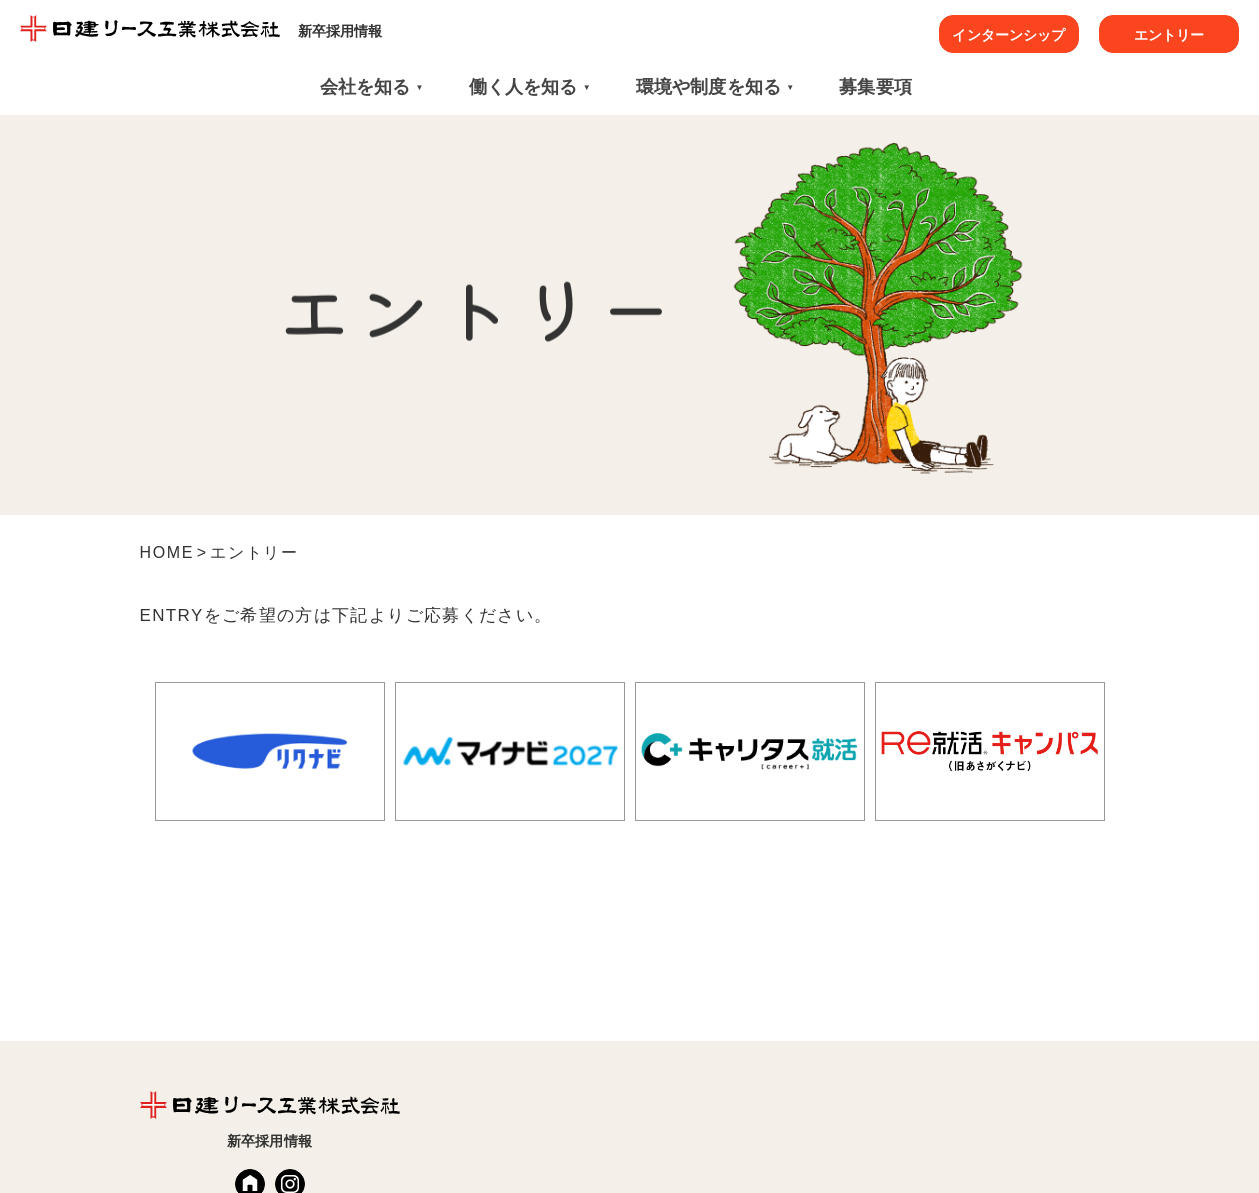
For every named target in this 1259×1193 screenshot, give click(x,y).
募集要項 (875, 87)
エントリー (1169, 35)
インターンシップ (1008, 35)
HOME (167, 552)
